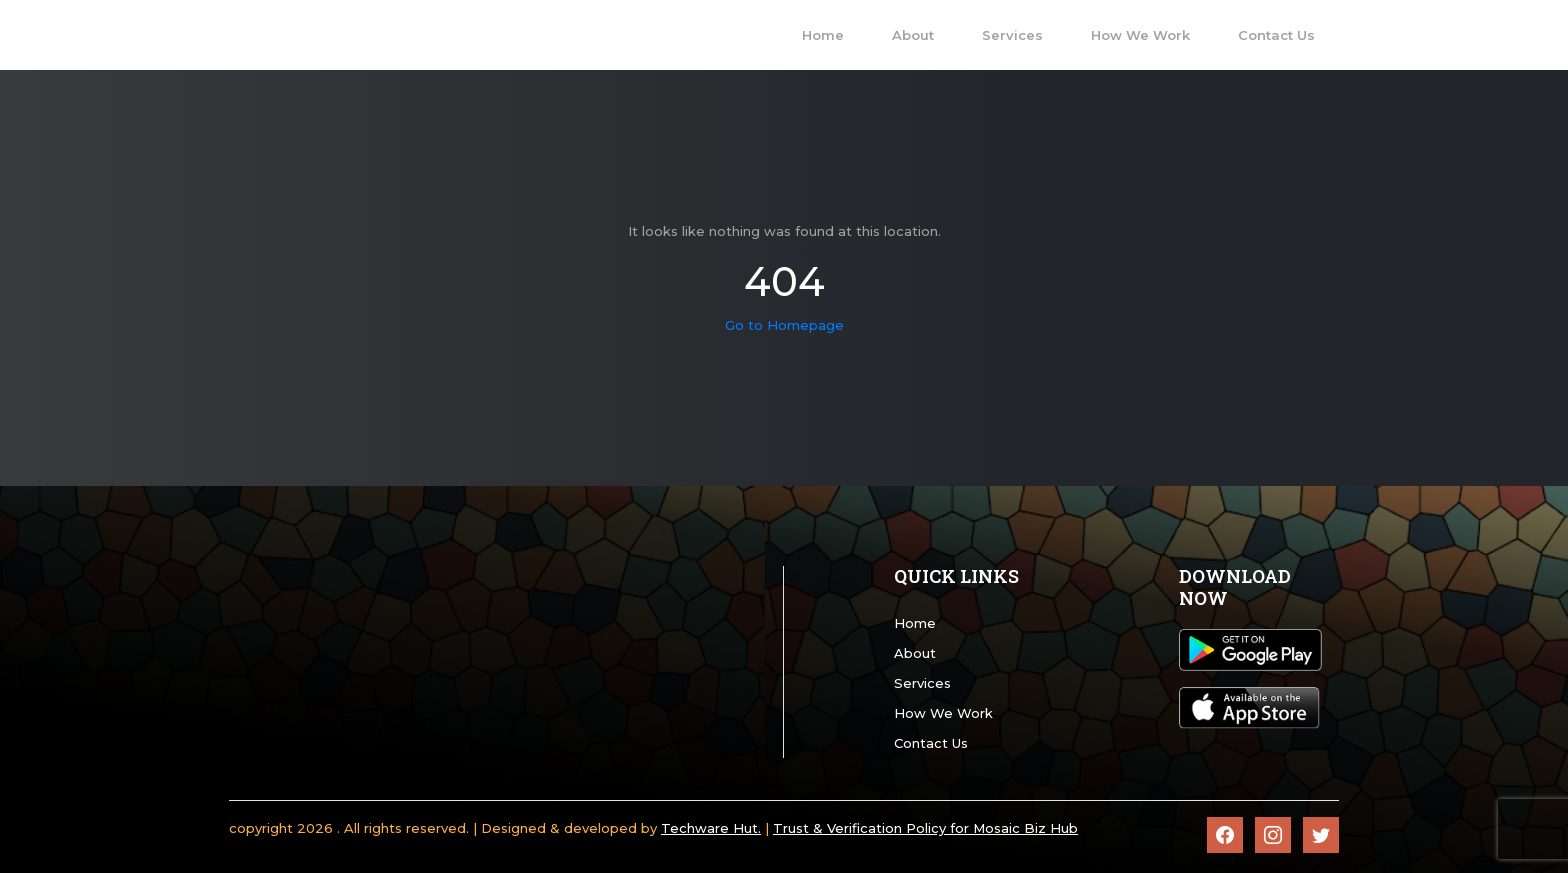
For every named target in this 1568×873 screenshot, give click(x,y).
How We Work (943, 713)
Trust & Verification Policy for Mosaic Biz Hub (925, 828)
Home (915, 623)
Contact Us (931, 743)
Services (922, 683)
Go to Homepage (784, 325)
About (915, 653)
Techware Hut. (711, 828)
